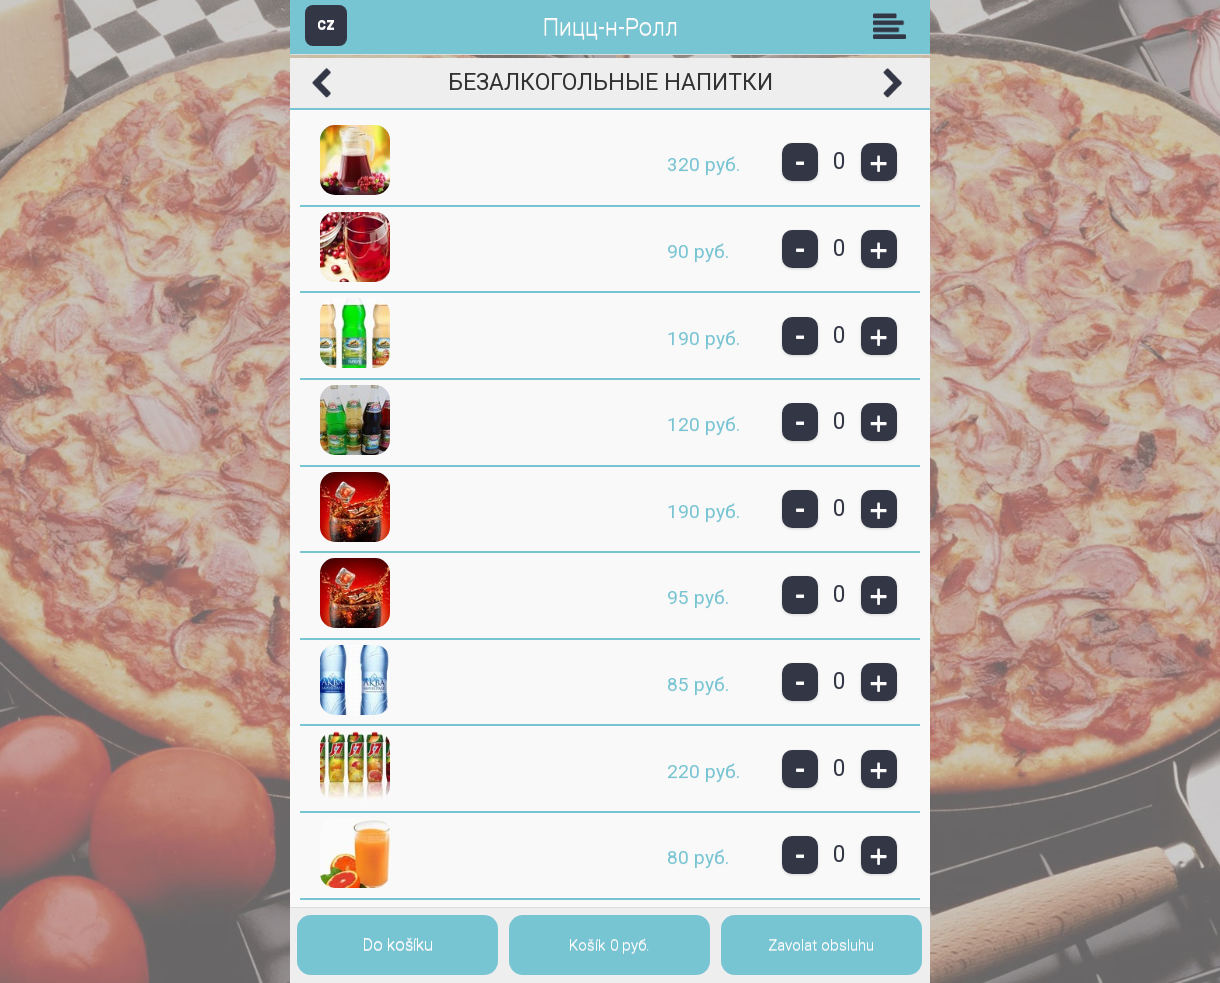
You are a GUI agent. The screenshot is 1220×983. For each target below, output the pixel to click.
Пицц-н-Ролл (610, 27)
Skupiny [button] (894, 26)
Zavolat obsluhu (821, 945)
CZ (326, 24)
